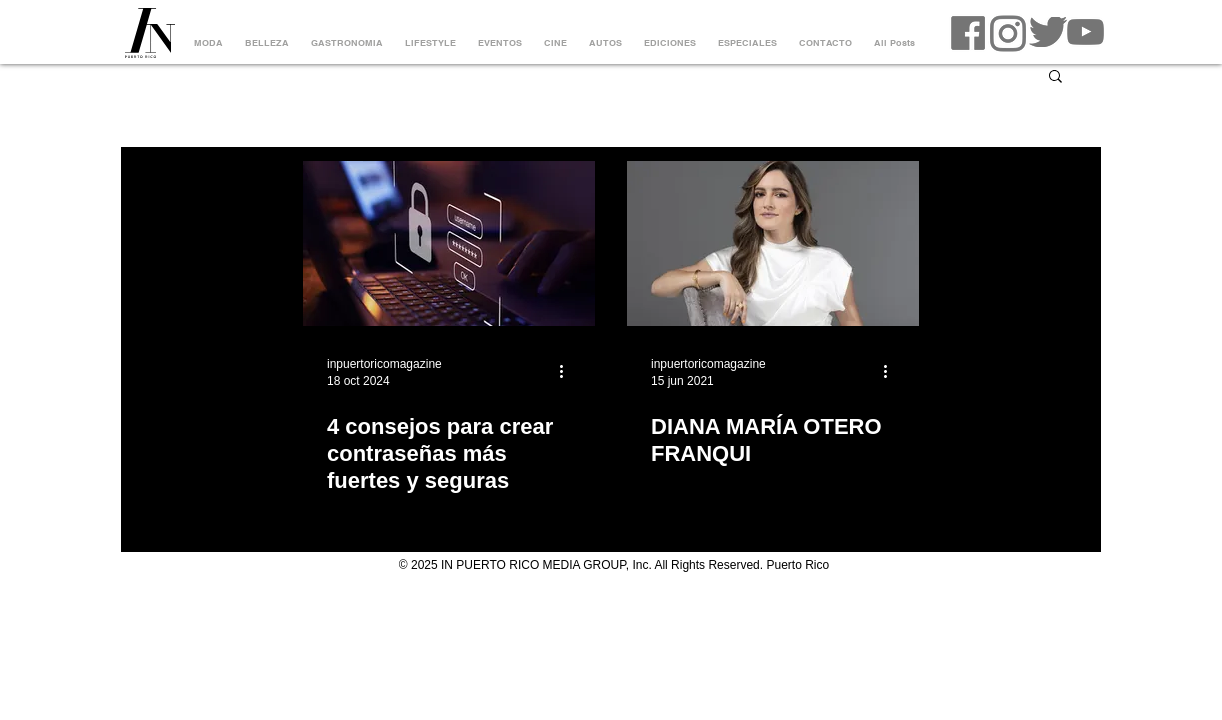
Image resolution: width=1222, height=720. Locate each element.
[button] (1055, 77)
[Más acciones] (568, 371)
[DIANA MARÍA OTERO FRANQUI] (773, 243)
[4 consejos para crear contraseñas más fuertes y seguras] (449, 243)
